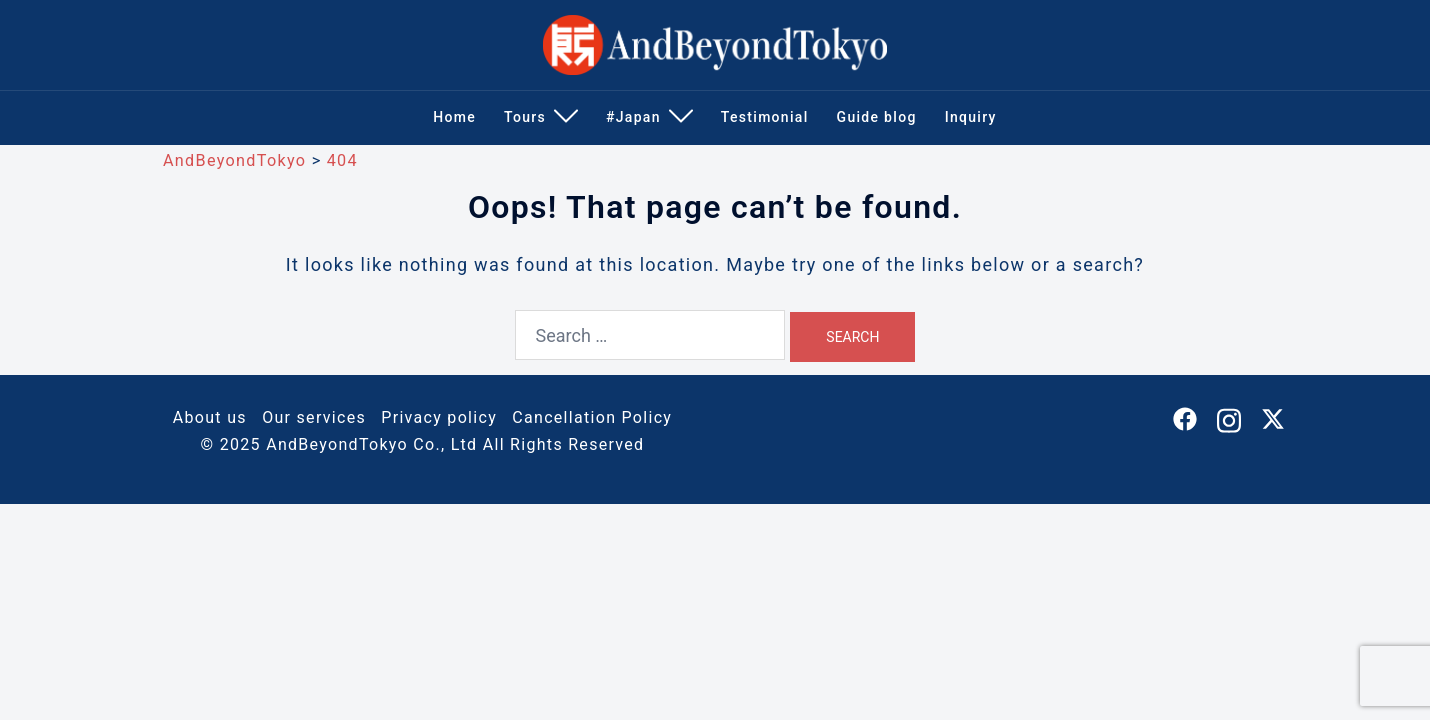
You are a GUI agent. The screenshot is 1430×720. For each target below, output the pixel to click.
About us (210, 417)
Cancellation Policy (592, 417)
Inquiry (971, 117)
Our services (314, 417)
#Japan (633, 117)
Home (454, 117)
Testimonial (765, 117)
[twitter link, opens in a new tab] (1273, 417)
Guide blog (877, 117)
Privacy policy (439, 417)
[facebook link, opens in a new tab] (1185, 417)
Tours (525, 117)
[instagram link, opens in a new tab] (1229, 417)
